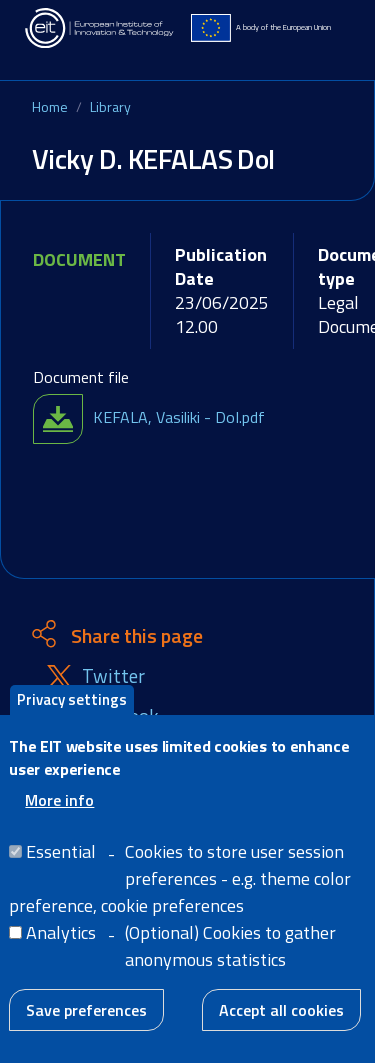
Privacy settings (72, 720)
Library (110, 106)
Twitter (113, 676)
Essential (61, 872)
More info (59, 821)
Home (50, 106)
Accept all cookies (281, 1031)
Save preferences (86, 1031)
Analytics (61, 953)
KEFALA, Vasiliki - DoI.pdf (179, 417)
